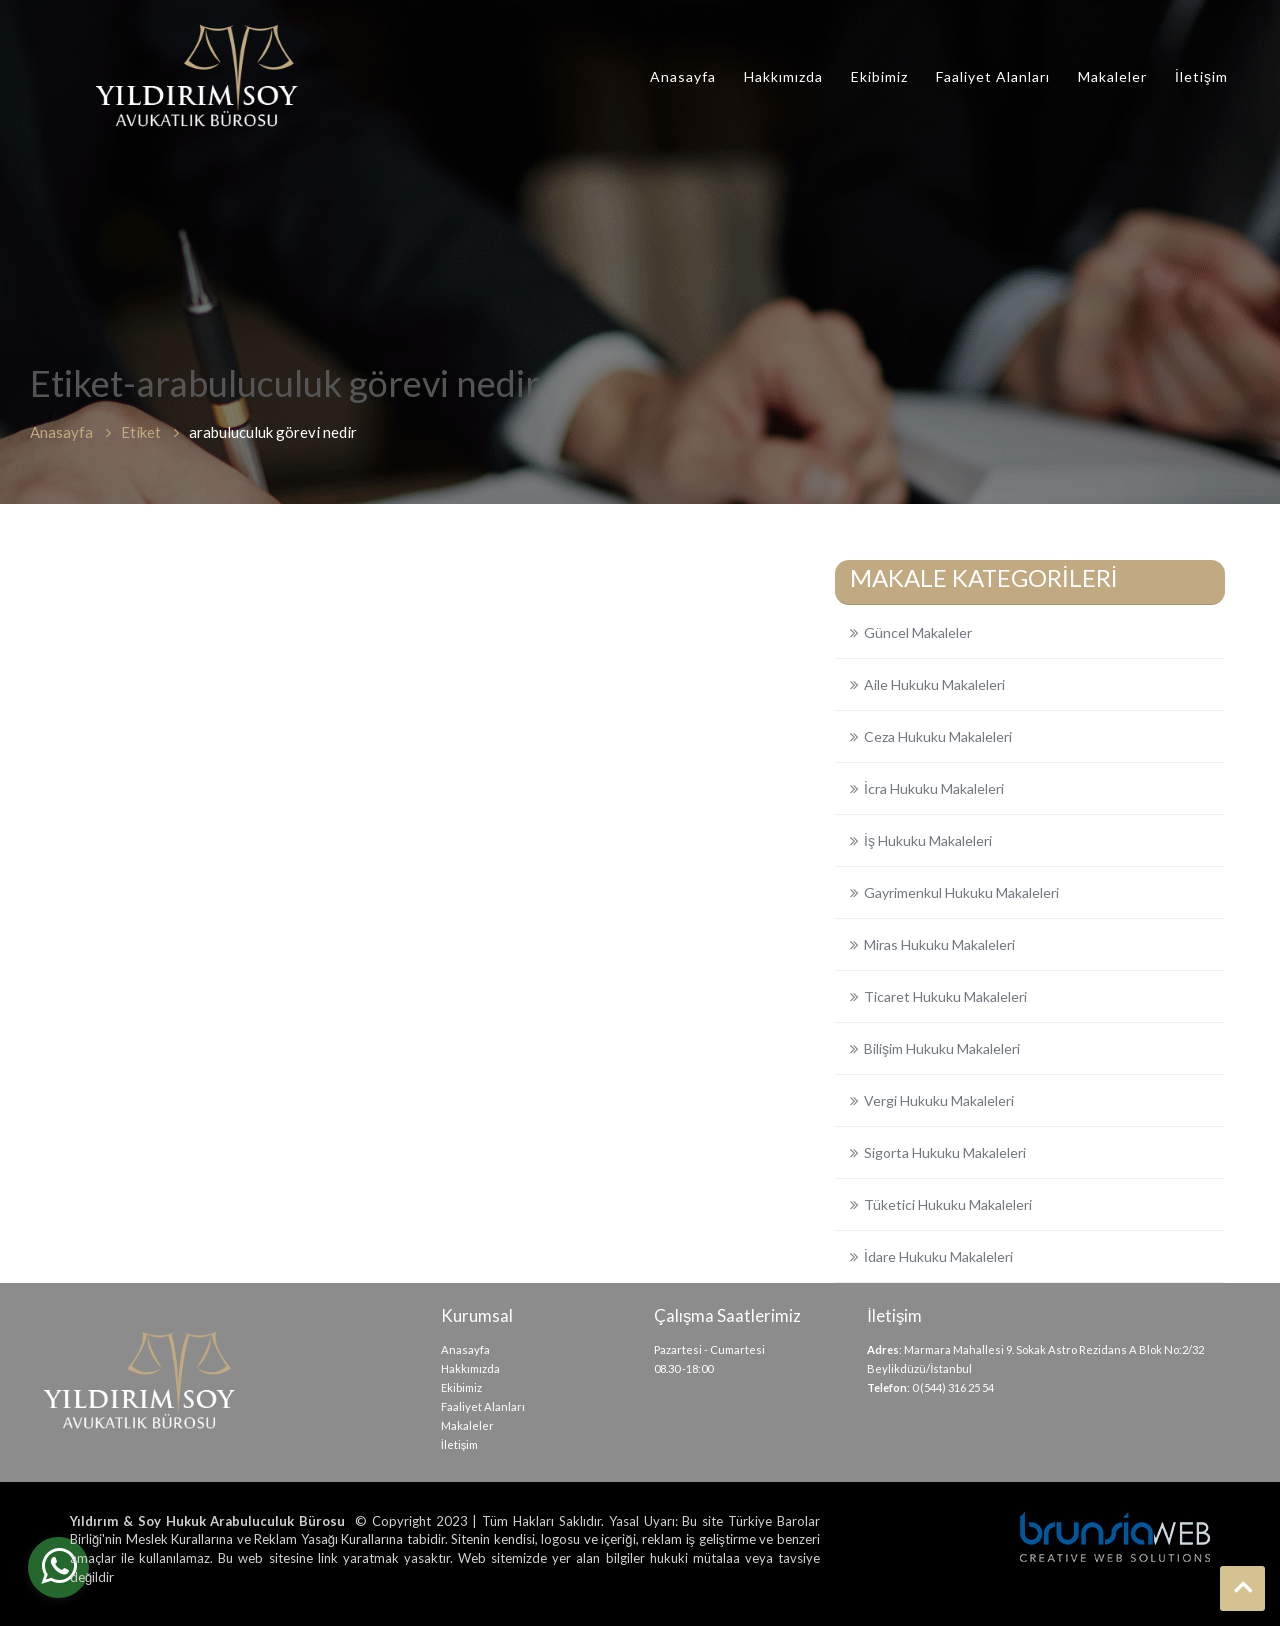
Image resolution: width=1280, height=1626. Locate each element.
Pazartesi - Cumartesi (709, 1349)
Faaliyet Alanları (993, 76)
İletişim (1201, 76)
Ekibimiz (879, 76)
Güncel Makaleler (918, 632)
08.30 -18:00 (683, 1368)
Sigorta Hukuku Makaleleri (945, 1152)
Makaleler (1112, 76)
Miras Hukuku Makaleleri (939, 944)
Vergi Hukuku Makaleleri (939, 1100)
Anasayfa (683, 76)
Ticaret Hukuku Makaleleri (945, 996)
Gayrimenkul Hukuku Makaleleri (961, 892)
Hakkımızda (783, 76)
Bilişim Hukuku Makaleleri (942, 1048)
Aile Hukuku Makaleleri (934, 684)
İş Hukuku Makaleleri (928, 840)
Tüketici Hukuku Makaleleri (948, 1204)
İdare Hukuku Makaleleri (938, 1256)
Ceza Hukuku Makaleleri (938, 736)
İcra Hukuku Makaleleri (934, 788)
